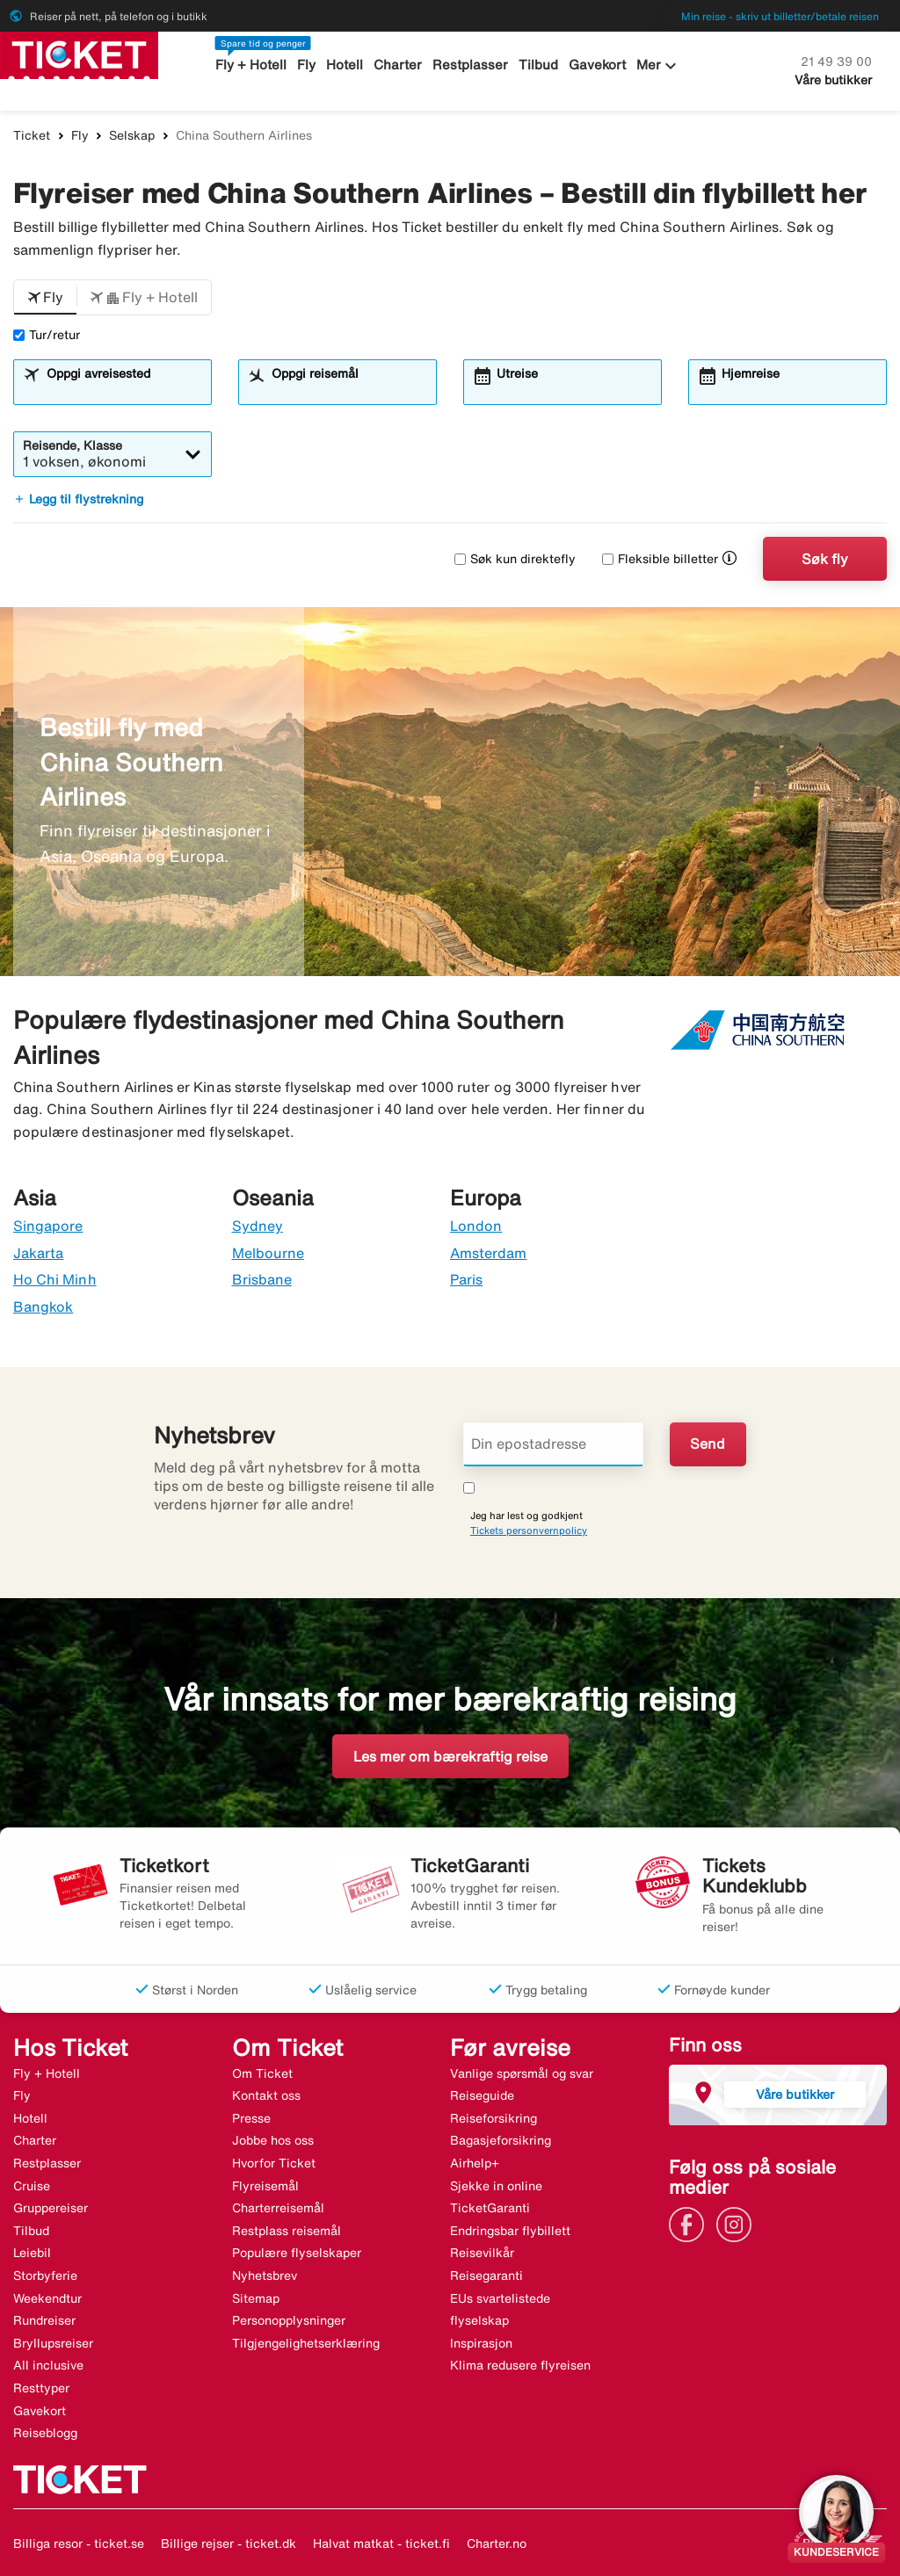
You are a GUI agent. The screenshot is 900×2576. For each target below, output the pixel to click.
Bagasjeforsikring (500, 2140)
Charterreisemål (278, 2208)
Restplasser (470, 64)
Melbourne (268, 1253)
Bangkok (43, 1306)
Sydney (257, 1226)
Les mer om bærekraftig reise (450, 1756)
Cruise (31, 2186)
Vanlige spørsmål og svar (521, 2073)
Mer (658, 65)
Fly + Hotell (251, 64)
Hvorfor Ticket (274, 2163)
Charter (398, 64)
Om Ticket (262, 2073)
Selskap (132, 135)
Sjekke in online (496, 2186)
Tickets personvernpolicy (528, 1530)
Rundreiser (44, 2320)
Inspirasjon (481, 2343)
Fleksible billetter (660, 559)
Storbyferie (45, 2275)
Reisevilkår (482, 2253)
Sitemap (255, 2298)
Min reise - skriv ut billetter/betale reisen (780, 16)
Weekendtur (47, 2298)
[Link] (691, 2224)
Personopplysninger (288, 2320)
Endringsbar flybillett (510, 2231)
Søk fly (825, 559)
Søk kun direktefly (515, 559)
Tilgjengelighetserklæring (306, 2343)
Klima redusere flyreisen (520, 2365)
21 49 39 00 (836, 61)
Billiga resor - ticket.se (78, 2543)
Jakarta (38, 1253)
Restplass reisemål (286, 2231)
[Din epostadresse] (553, 1444)
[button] (45, 297)
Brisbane (262, 1279)
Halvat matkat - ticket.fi (381, 2543)
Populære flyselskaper (296, 2253)
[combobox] (123, 390)
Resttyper (41, 2388)
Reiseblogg (45, 2433)
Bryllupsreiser (53, 2343)
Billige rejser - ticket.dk (228, 2543)
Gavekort (597, 64)
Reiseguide (482, 2095)
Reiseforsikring (493, 2118)
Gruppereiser (50, 2208)
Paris (466, 1279)
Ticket (31, 135)
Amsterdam (488, 1253)
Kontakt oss (266, 2095)
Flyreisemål (265, 2186)
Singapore (48, 1226)
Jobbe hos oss (273, 2140)
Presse (251, 2118)
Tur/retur (46, 335)
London (476, 1226)
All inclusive (48, 2365)
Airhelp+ (474, 2163)
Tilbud (538, 64)
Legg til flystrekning (78, 499)
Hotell (344, 64)
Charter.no (496, 2543)
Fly (306, 64)
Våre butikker (833, 80)
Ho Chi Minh (55, 1279)
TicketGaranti (490, 2208)
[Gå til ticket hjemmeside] (79, 54)
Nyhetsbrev (264, 2275)
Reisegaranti (486, 2275)
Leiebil (32, 2253)
